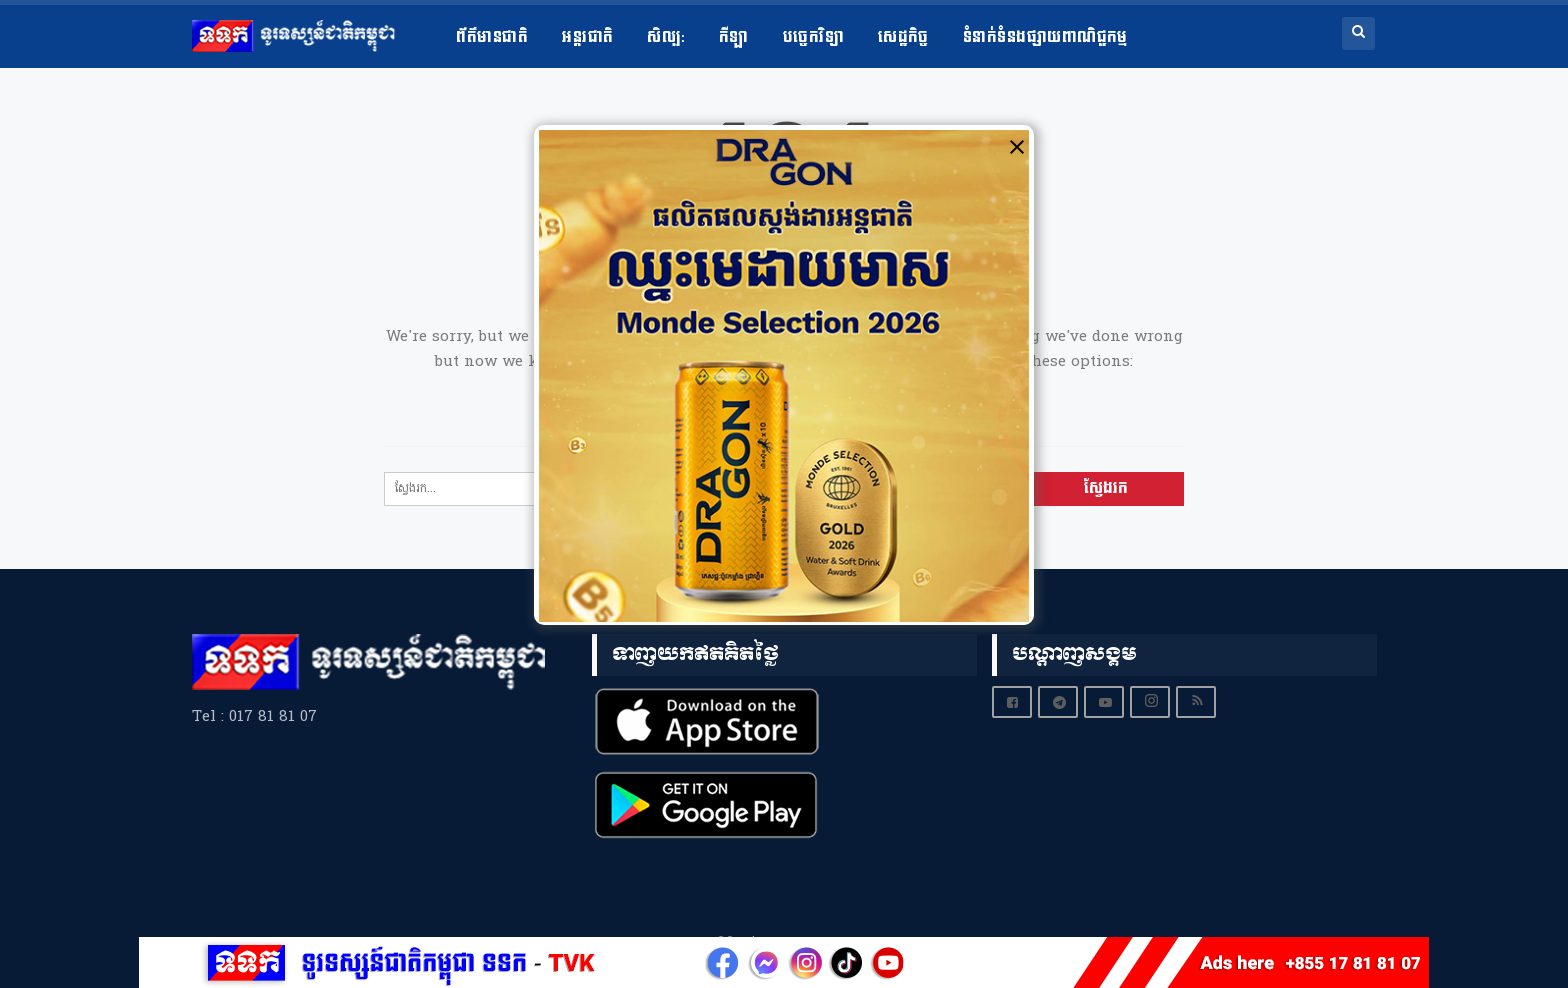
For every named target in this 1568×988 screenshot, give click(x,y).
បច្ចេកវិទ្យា (813, 37)
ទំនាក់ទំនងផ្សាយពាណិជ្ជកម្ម (1045, 37)
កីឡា (734, 37)
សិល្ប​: (665, 37)
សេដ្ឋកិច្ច (903, 37)
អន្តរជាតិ (587, 37)
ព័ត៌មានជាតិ (492, 37)
